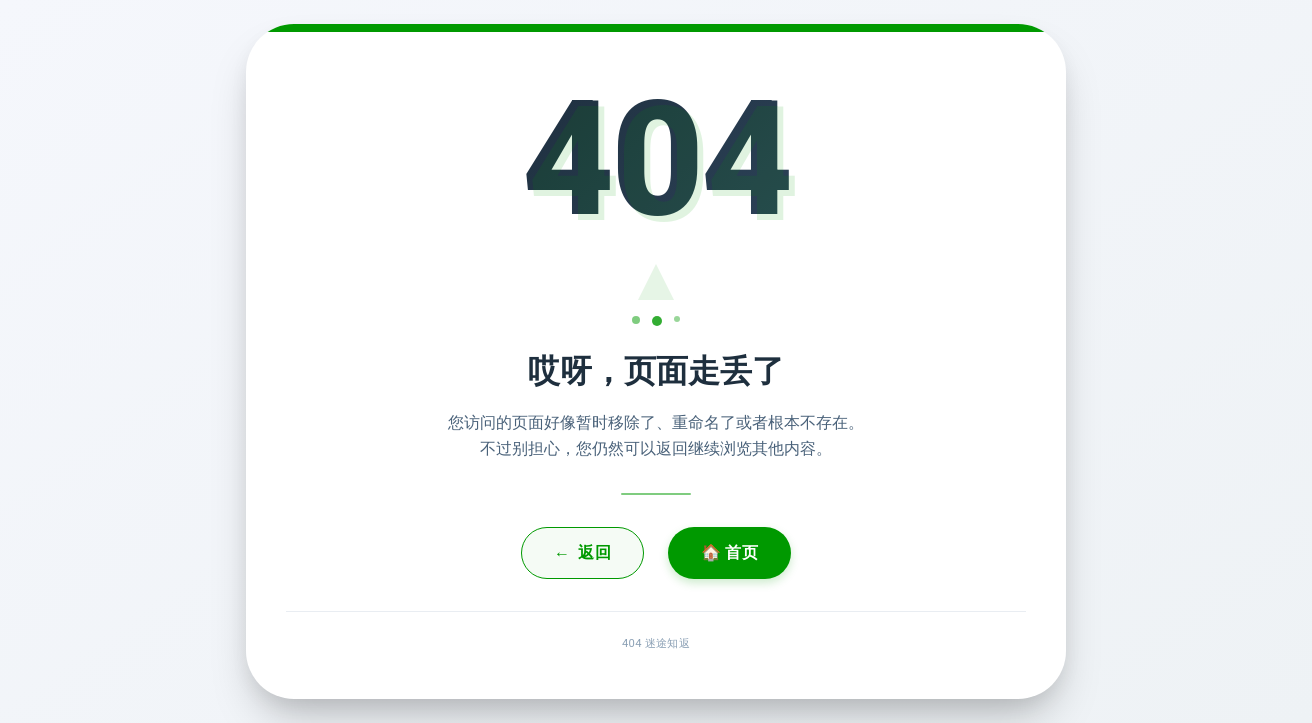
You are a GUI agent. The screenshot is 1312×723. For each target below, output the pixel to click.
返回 (582, 553)
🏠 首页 (729, 552)
